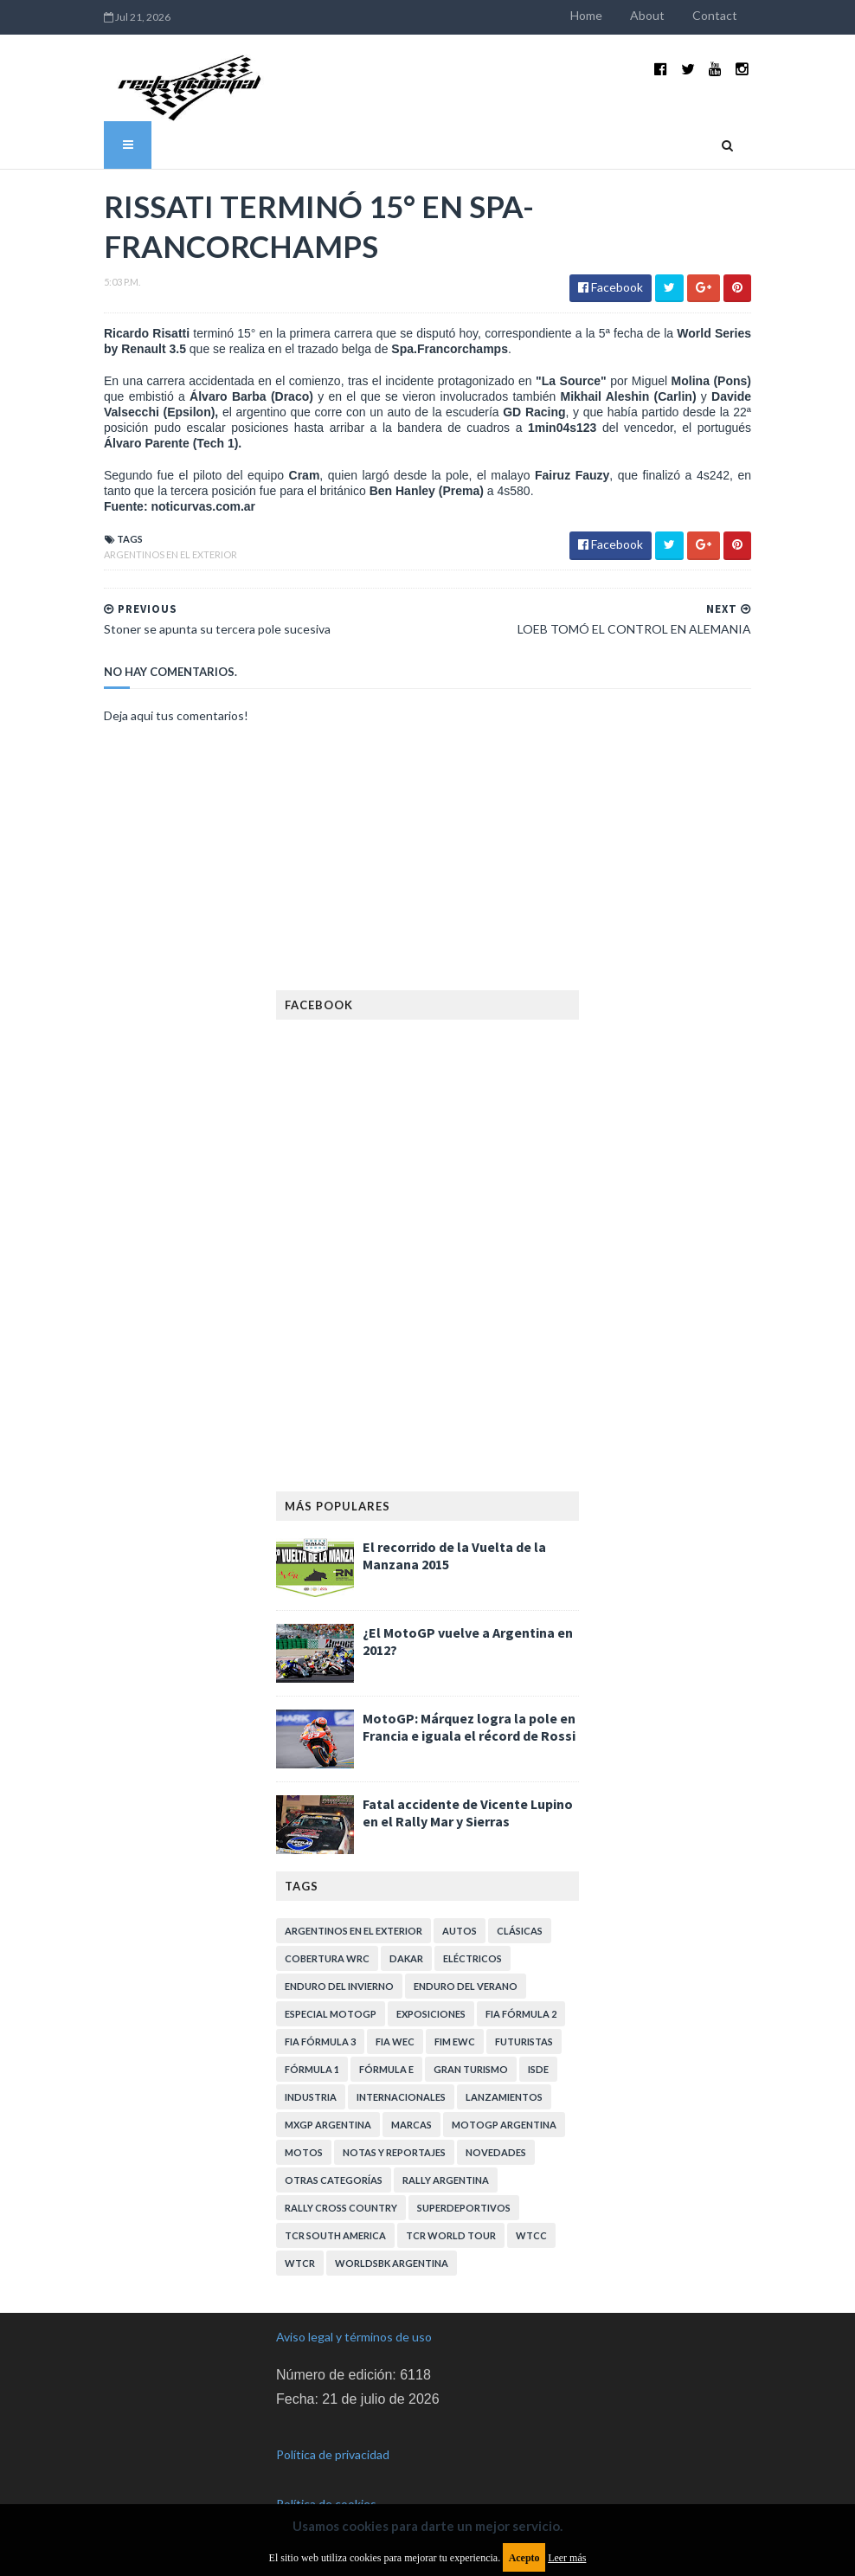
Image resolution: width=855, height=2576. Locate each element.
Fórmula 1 (312, 2069)
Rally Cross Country (341, 2207)
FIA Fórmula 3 (320, 2041)
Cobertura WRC (327, 1958)
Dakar (406, 1958)
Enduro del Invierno (339, 1986)
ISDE (538, 2069)
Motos (304, 2152)
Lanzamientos (504, 2097)
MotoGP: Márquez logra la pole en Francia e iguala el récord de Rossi (469, 1727)
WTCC (531, 2235)
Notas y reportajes (394, 2152)
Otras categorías (333, 2180)
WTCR (300, 2263)
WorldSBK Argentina (391, 2263)
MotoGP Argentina (504, 2124)
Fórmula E (386, 2069)
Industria (311, 2097)
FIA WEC (395, 2041)
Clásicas (520, 1930)
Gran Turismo (471, 2069)
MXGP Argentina (328, 2124)
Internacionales (401, 2097)
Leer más (567, 2558)
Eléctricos (472, 1958)
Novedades (496, 2152)
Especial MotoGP (330, 2013)
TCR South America (335, 2235)
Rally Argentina (445, 2180)
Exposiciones (431, 2013)
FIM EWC (454, 2041)
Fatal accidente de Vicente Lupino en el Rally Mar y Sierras (468, 1812)
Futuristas (524, 2041)
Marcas (411, 2124)
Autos (459, 1930)
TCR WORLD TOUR (451, 2235)
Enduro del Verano (466, 1986)
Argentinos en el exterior (170, 554)
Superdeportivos (464, 2207)
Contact (714, 15)
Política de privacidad (332, 2454)
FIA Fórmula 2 (520, 2013)
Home (586, 15)
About (647, 15)
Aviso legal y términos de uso (354, 2336)
